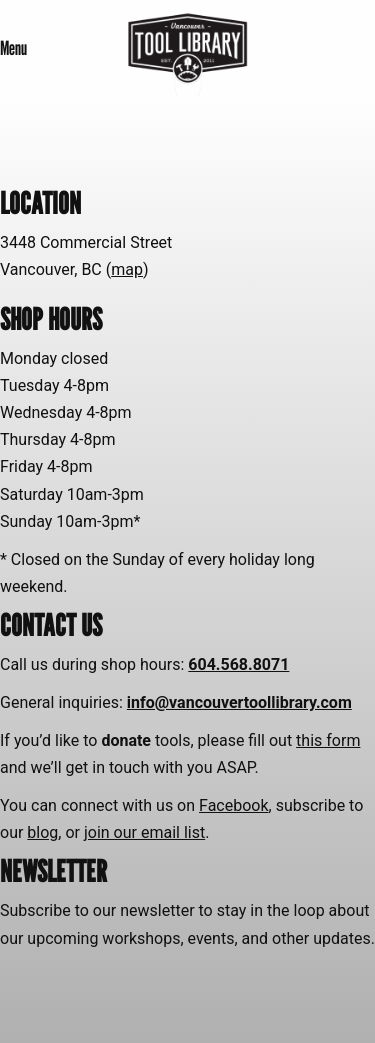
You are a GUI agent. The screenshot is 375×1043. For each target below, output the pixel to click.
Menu (13, 48)
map (127, 269)
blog (42, 832)
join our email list (144, 832)
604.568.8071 (238, 664)
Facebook (233, 805)
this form (328, 740)
